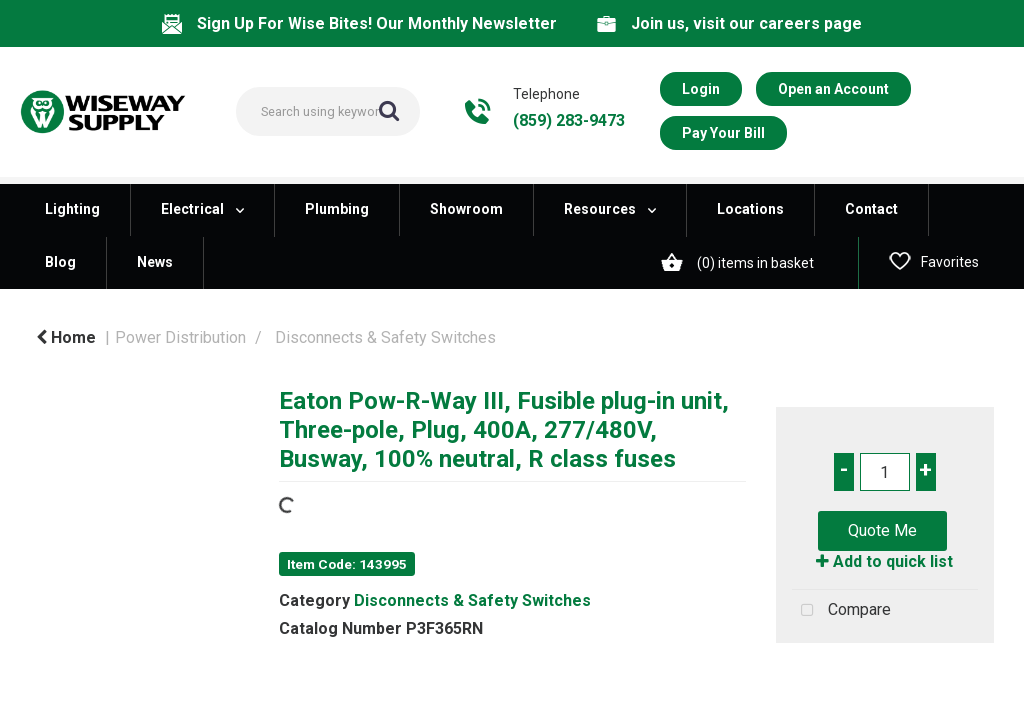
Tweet (884, 665)
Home (66, 337)
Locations (750, 209)
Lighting (72, 209)
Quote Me (882, 530)
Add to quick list (884, 561)
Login (701, 89)
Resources (600, 209)
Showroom (466, 209)
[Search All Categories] (328, 111)
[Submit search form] (389, 110)
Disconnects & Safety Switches (385, 337)
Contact (871, 209)
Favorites (934, 261)
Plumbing (337, 209)
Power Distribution (180, 337)
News (155, 262)
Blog (60, 262)
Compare (841, 611)
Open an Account (833, 89)
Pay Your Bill (723, 133)
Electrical (192, 209)
